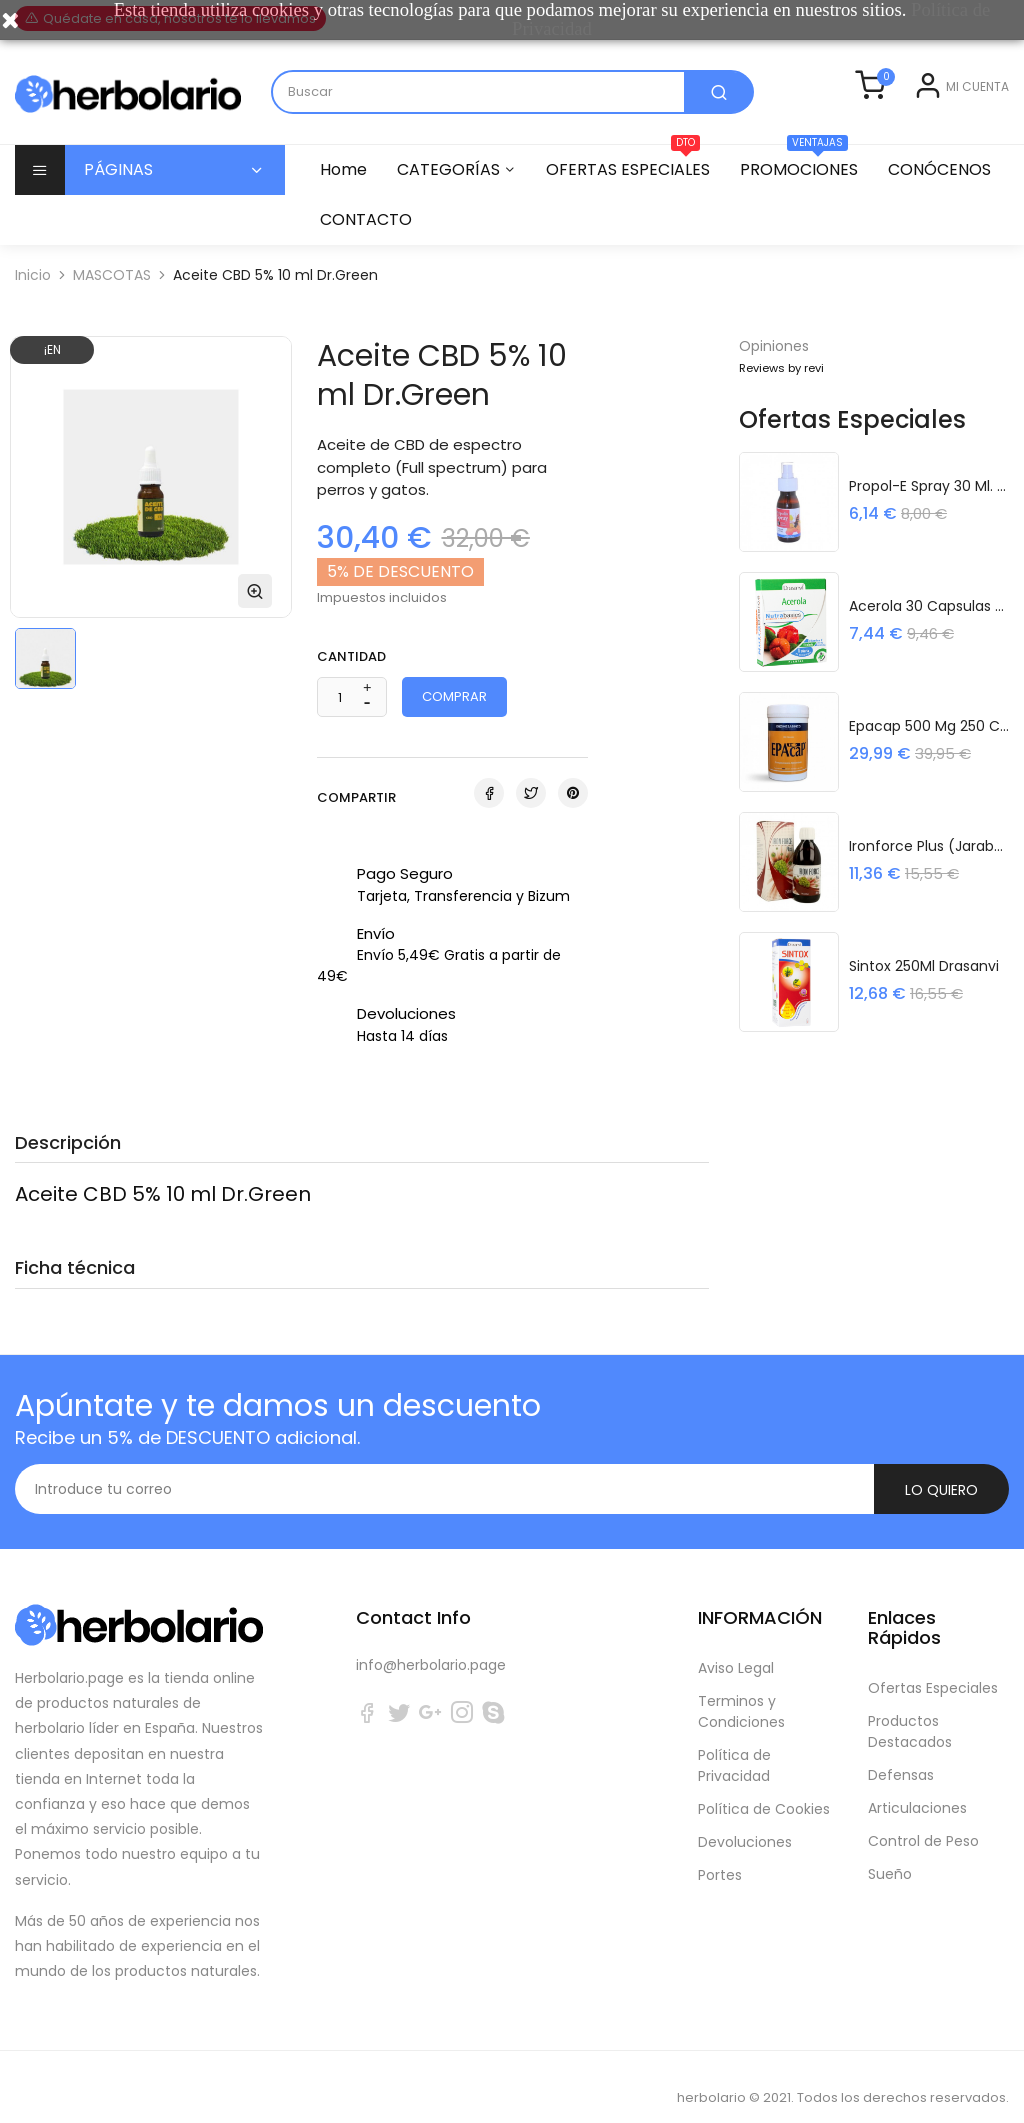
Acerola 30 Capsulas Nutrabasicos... (929, 625)
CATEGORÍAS (451, 197)
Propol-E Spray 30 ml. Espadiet (929, 505)
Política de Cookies (764, 1787)
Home (343, 197)
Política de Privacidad (734, 1743)
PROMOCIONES (808, 191)
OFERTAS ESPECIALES (634, 191)
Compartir (489, 821)
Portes (720, 1853)
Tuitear (531, 821)
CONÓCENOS (371, 247)
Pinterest (573, 821)
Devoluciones (745, 1820)
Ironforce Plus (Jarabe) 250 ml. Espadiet (929, 865)
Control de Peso (923, 1819)
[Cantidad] (340, 726)
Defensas (901, 1753)
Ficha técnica (75, 1295)
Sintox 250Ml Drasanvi (924, 985)
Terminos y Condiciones (741, 1689)
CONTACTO (502, 247)
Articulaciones (917, 1786)
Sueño (890, 1852)
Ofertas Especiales (933, 1666)
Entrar (898, 131)
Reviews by (781, 396)
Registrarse (970, 131)
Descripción (68, 1170)
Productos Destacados (910, 1709)
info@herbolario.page (431, 1643)
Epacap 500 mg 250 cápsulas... (929, 745)
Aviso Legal (736, 1646)
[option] (45, 686)
